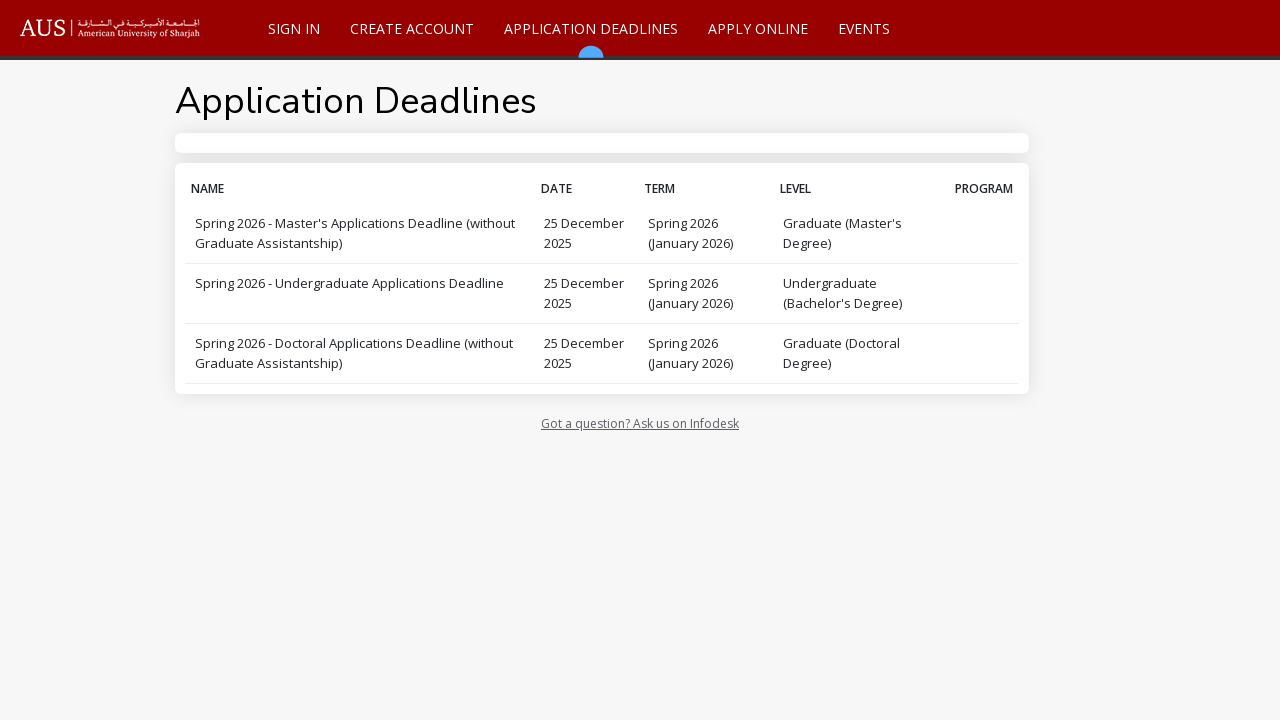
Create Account (412, 28)
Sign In (294, 28)
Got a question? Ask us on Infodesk (640, 423)
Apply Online (758, 28)
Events (864, 28)
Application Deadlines (591, 37)
